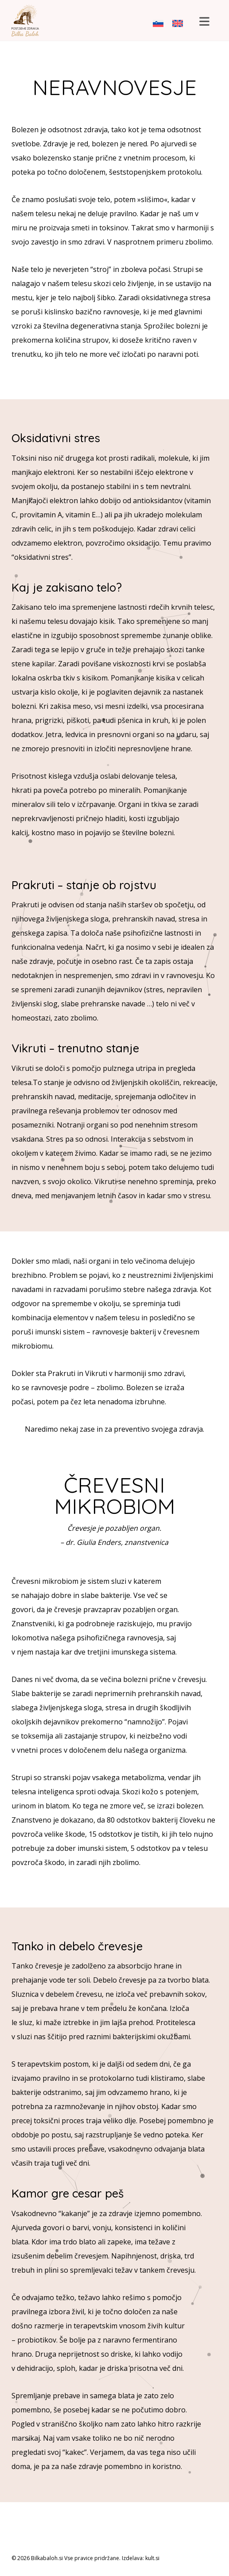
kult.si (152, 2558)
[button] (204, 21)
